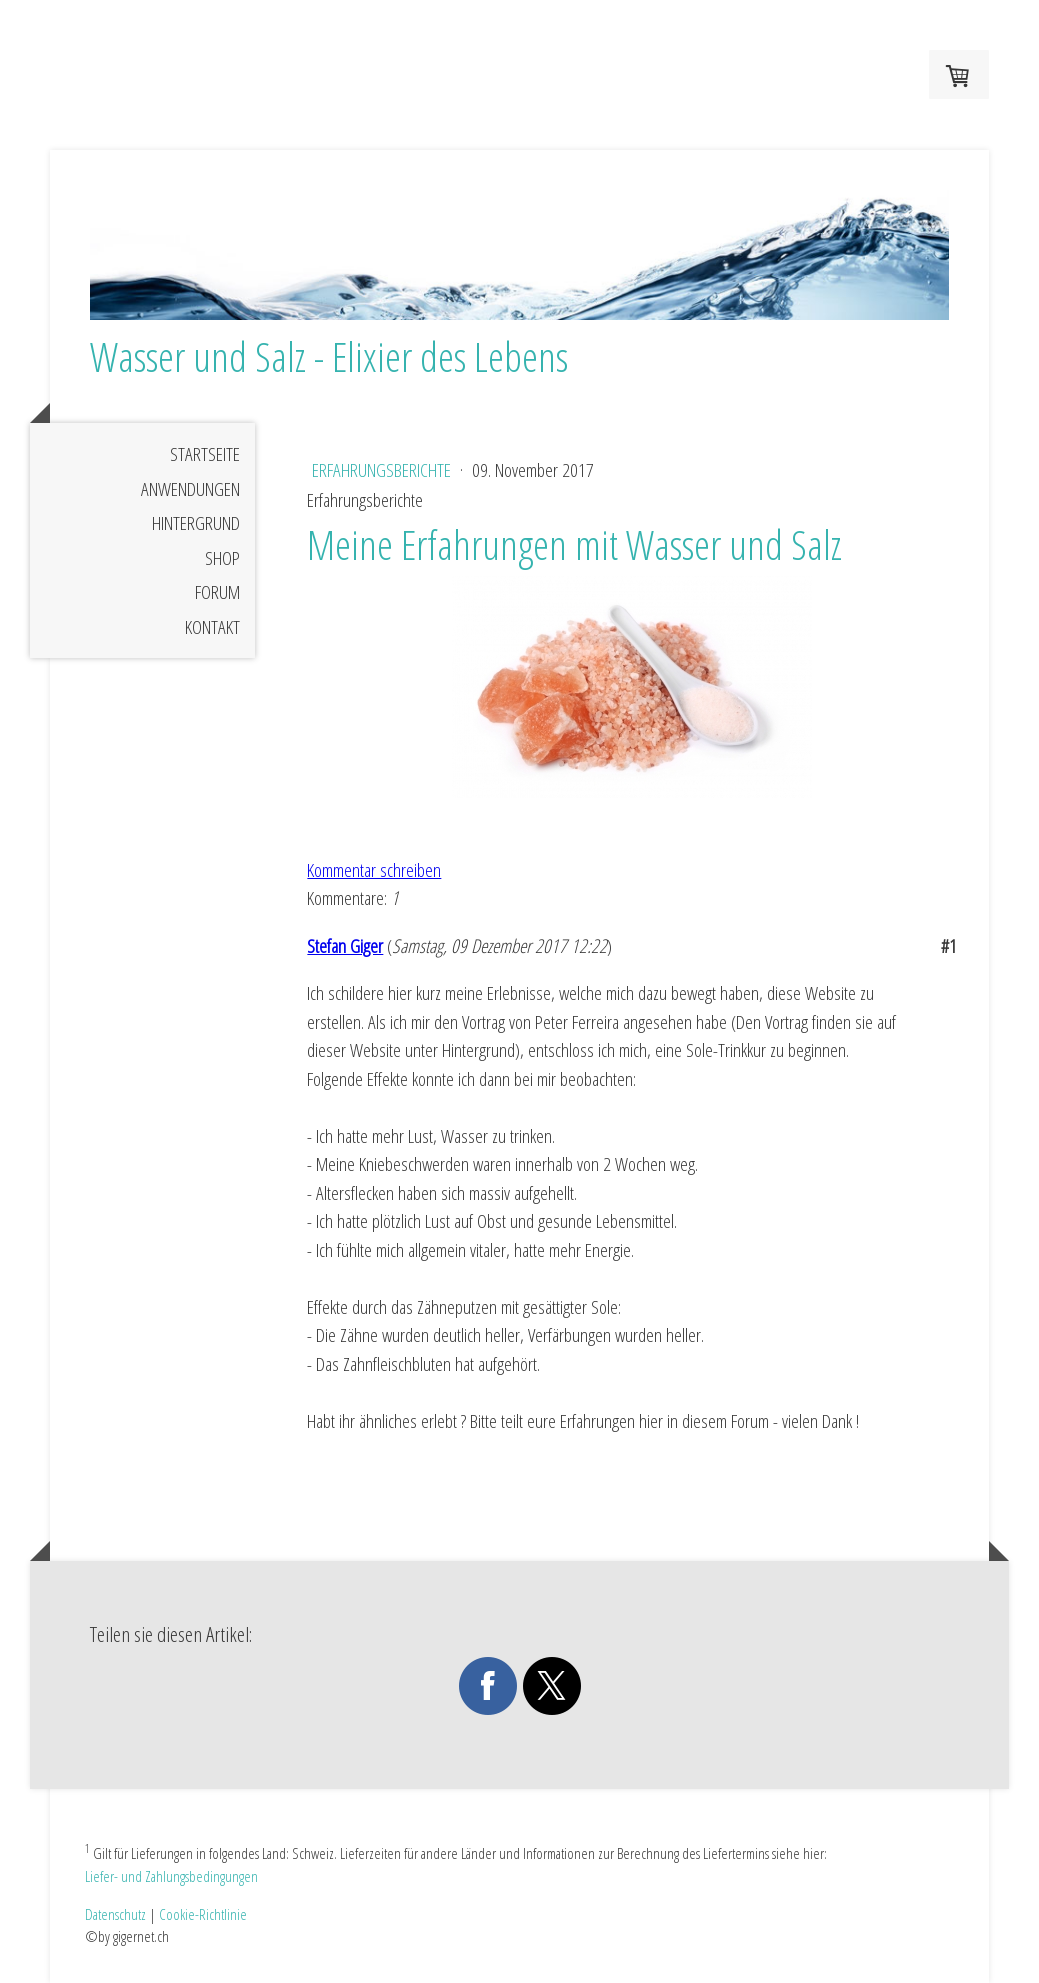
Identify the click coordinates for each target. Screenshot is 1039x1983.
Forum (217, 592)
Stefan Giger (345, 946)
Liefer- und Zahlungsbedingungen (171, 1876)
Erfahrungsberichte (383, 470)
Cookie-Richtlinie (203, 1914)
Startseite (205, 454)
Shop (222, 558)
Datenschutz (115, 1914)
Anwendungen (190, 489)
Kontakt (212, 627)
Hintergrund (196, 523)
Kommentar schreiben (374, 870)
